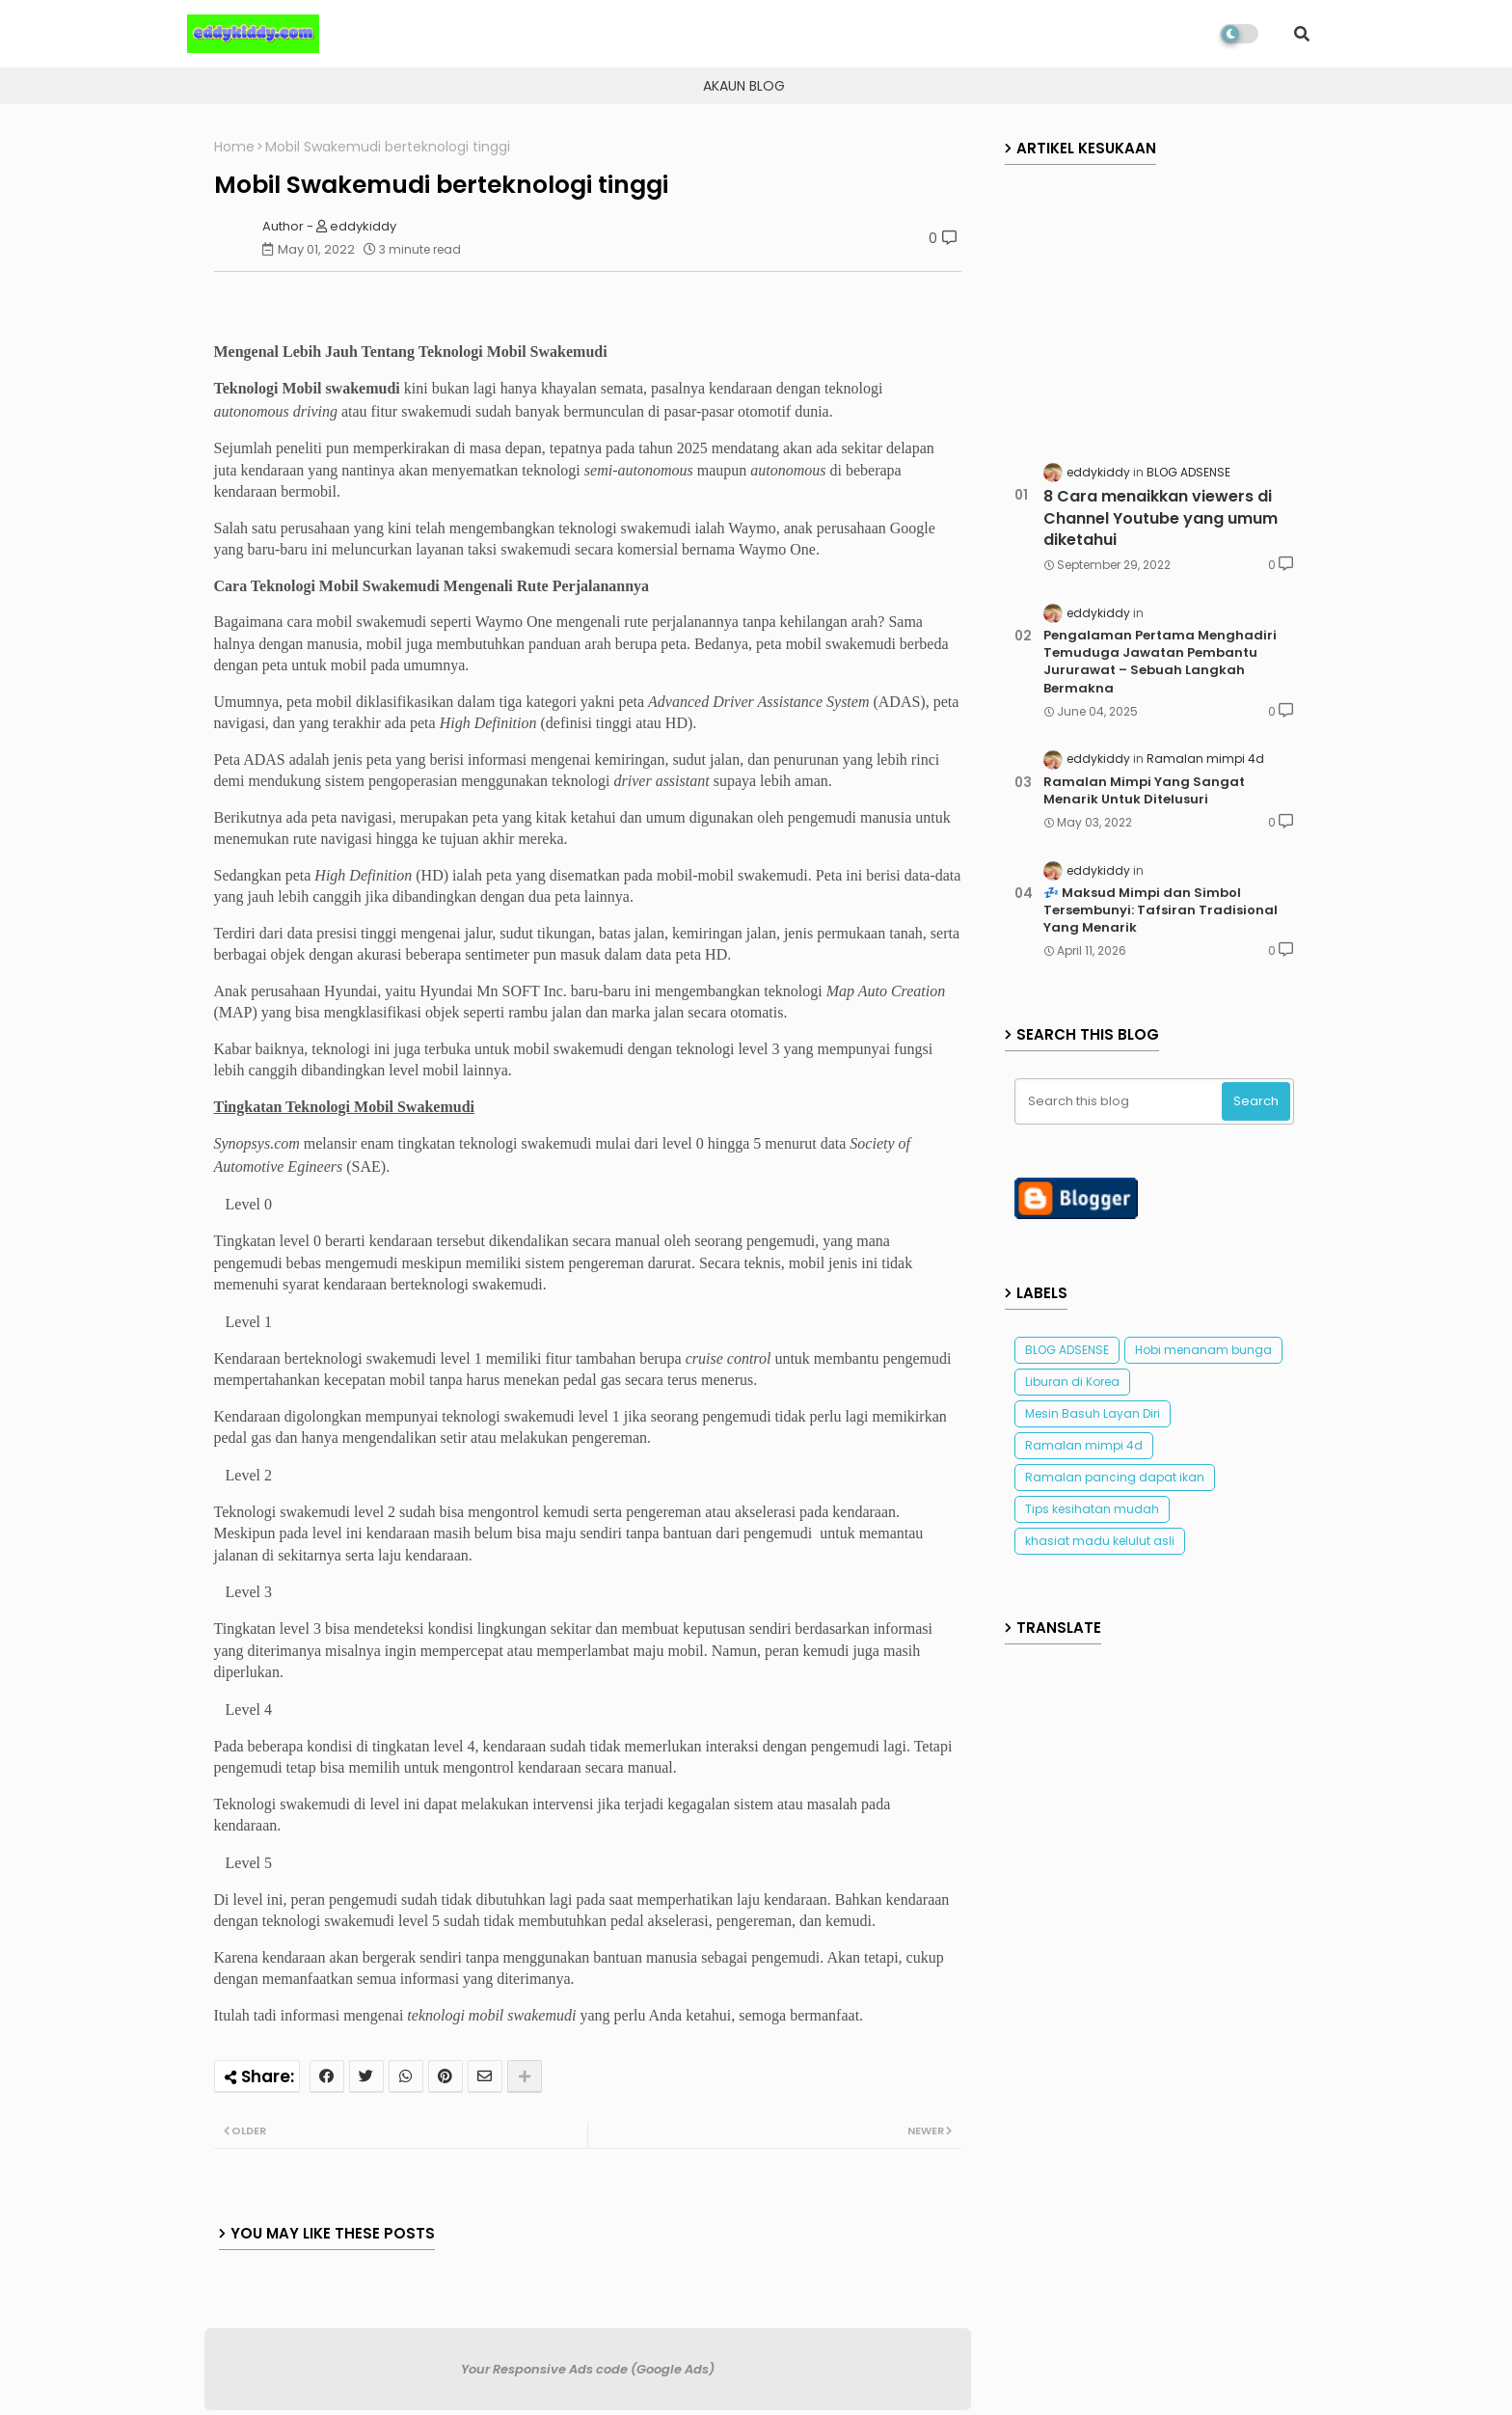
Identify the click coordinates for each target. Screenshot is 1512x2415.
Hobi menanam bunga (1203, 1350)
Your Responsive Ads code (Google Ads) (588, 2369)
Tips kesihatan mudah (1092, 1509)
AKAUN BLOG (744, 85)
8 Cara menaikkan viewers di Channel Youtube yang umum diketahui (1160, 518)
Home (234, 147)
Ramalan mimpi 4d (1084, 1445)
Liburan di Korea (1072, 1381)
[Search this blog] (1120, 1101)
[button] (1301, 33)
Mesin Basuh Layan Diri (1092, 1413)
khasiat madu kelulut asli (1099, 1541)
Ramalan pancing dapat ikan (1114, 1477)
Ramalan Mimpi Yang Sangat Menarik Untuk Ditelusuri (1144, 790)
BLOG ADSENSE (1067, 1350)
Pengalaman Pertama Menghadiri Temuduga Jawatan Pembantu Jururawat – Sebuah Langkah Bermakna (1160, 662)
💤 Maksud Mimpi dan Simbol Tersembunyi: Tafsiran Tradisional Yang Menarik (1160, 910)
